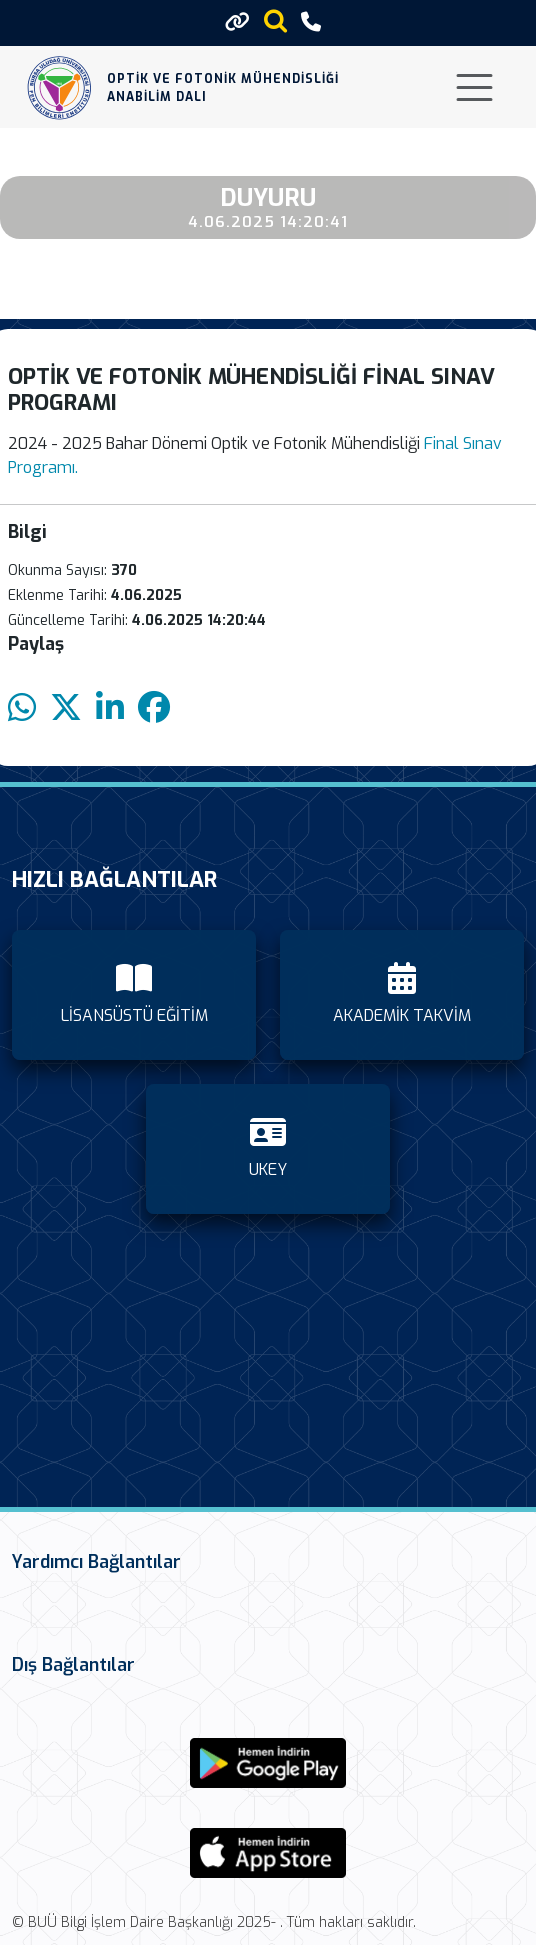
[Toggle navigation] (474, 87)
